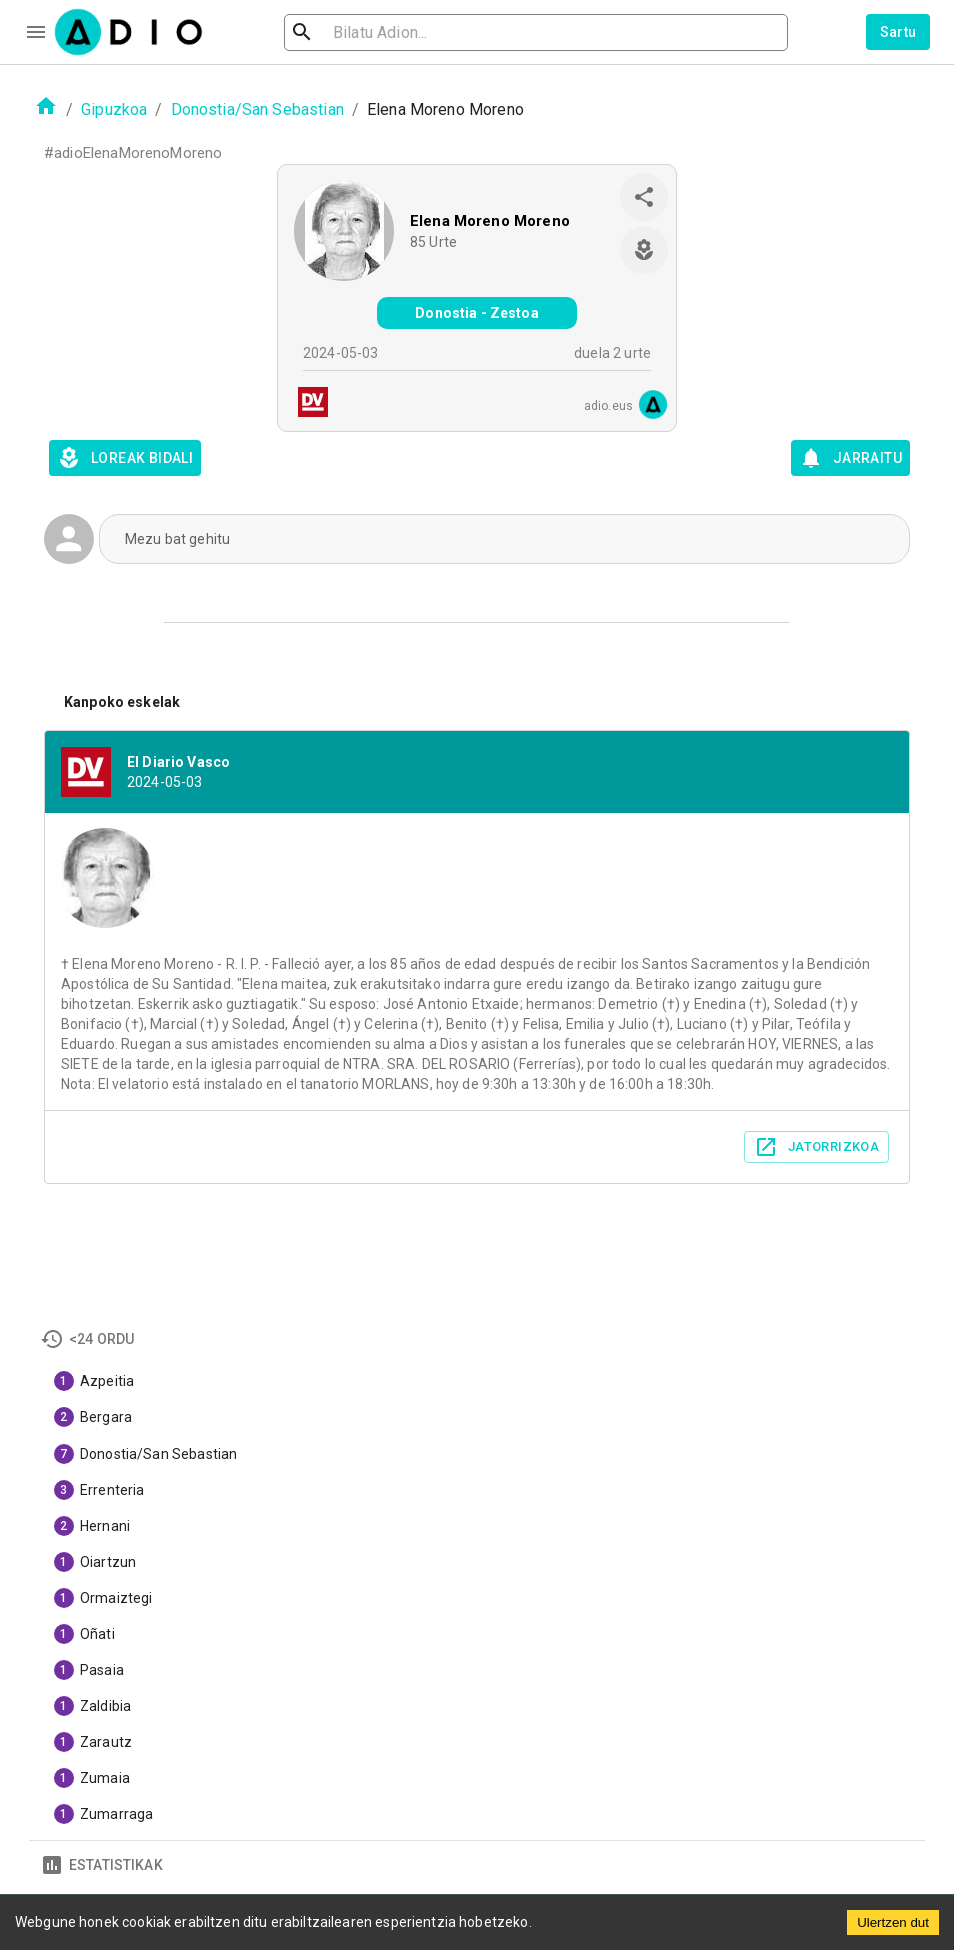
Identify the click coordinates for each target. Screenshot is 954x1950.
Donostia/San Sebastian (257, 109)
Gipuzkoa (114, 109)
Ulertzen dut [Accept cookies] (893, 1922)
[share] (644, 197)
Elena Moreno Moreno (490, 221)
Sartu (898, 32)
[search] (367, 32)
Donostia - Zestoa (477, 313)
